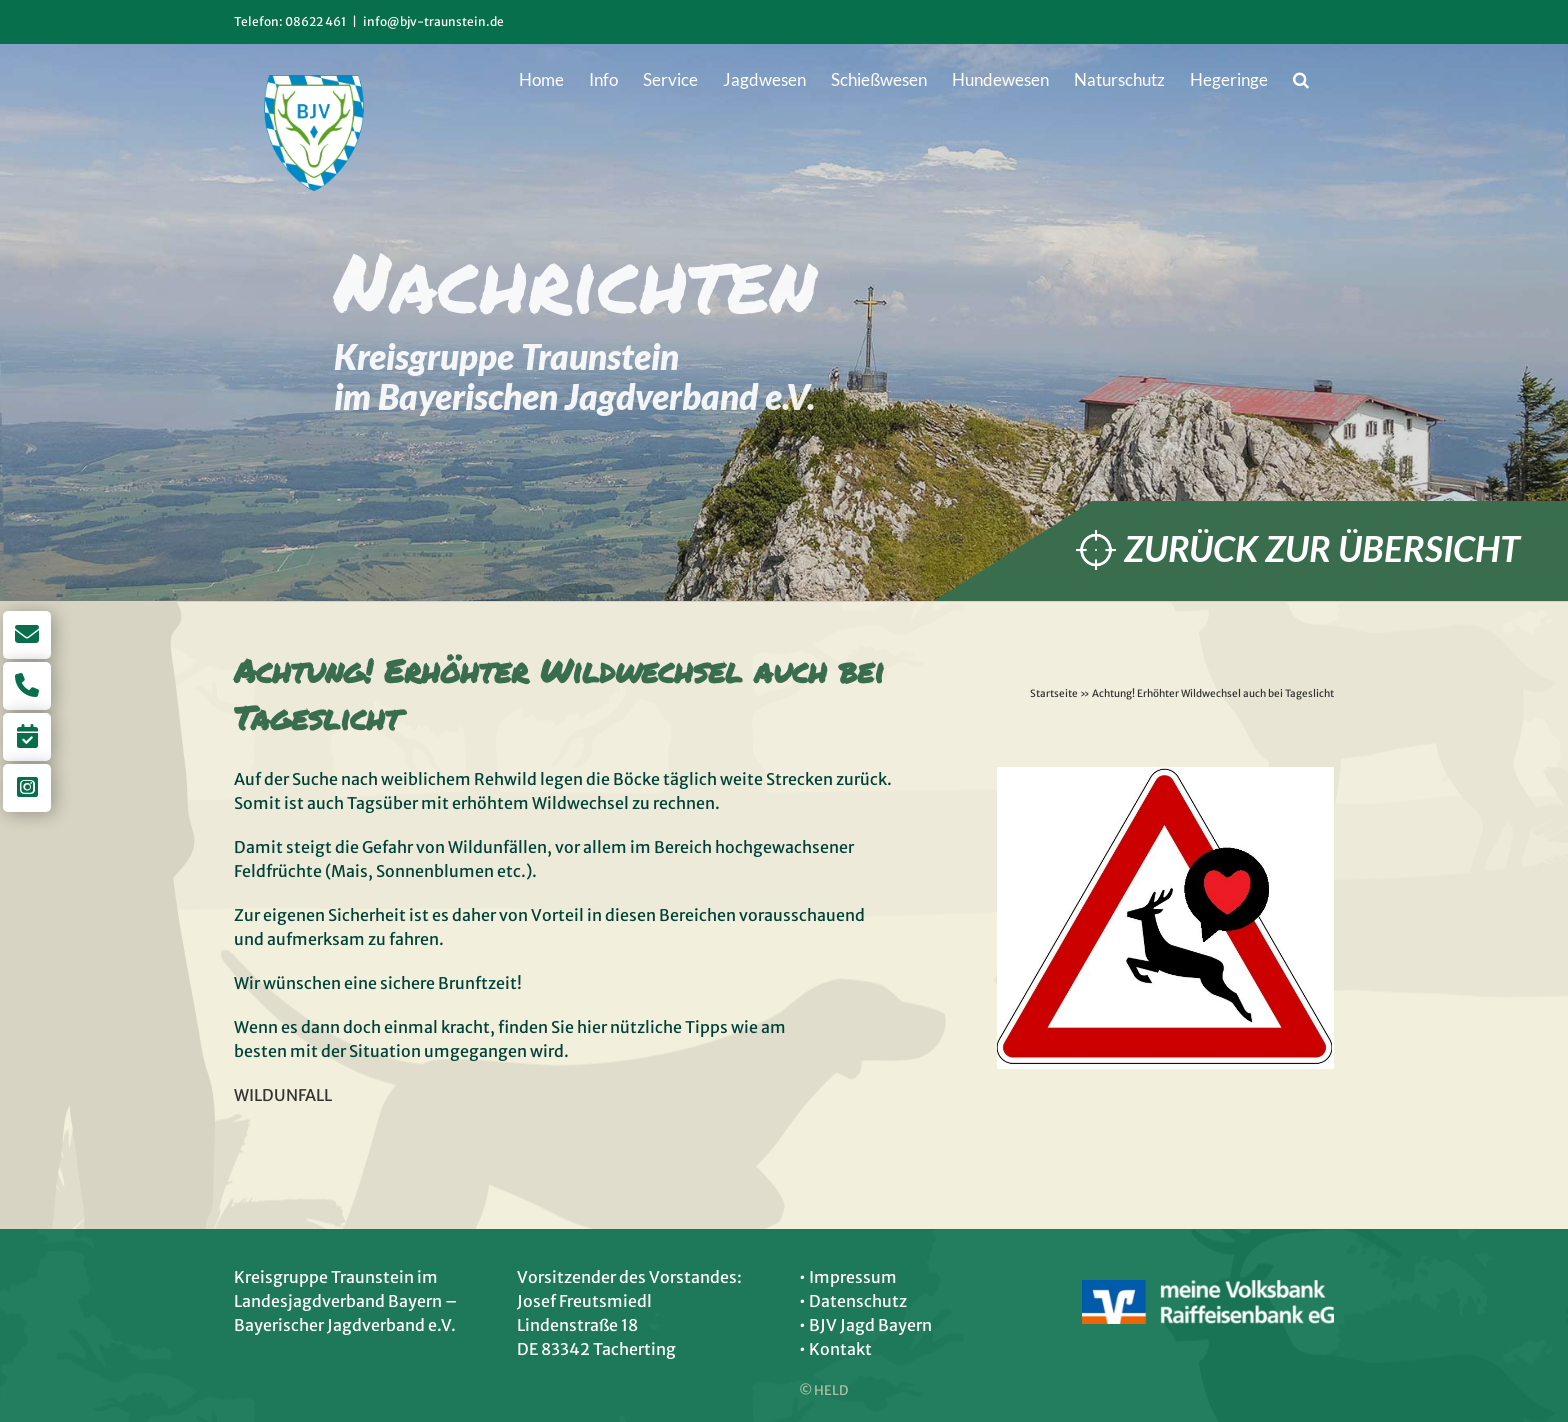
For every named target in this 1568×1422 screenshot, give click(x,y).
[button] (1301, 79)
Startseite (1054, 693)
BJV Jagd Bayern (870, 1325)
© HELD (823, 1390)
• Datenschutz (853, 1301)
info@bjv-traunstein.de (433, 21)
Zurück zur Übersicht (1322, 548)
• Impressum (848, 1277)
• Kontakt (835, 1349)
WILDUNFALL (283, 1095)
